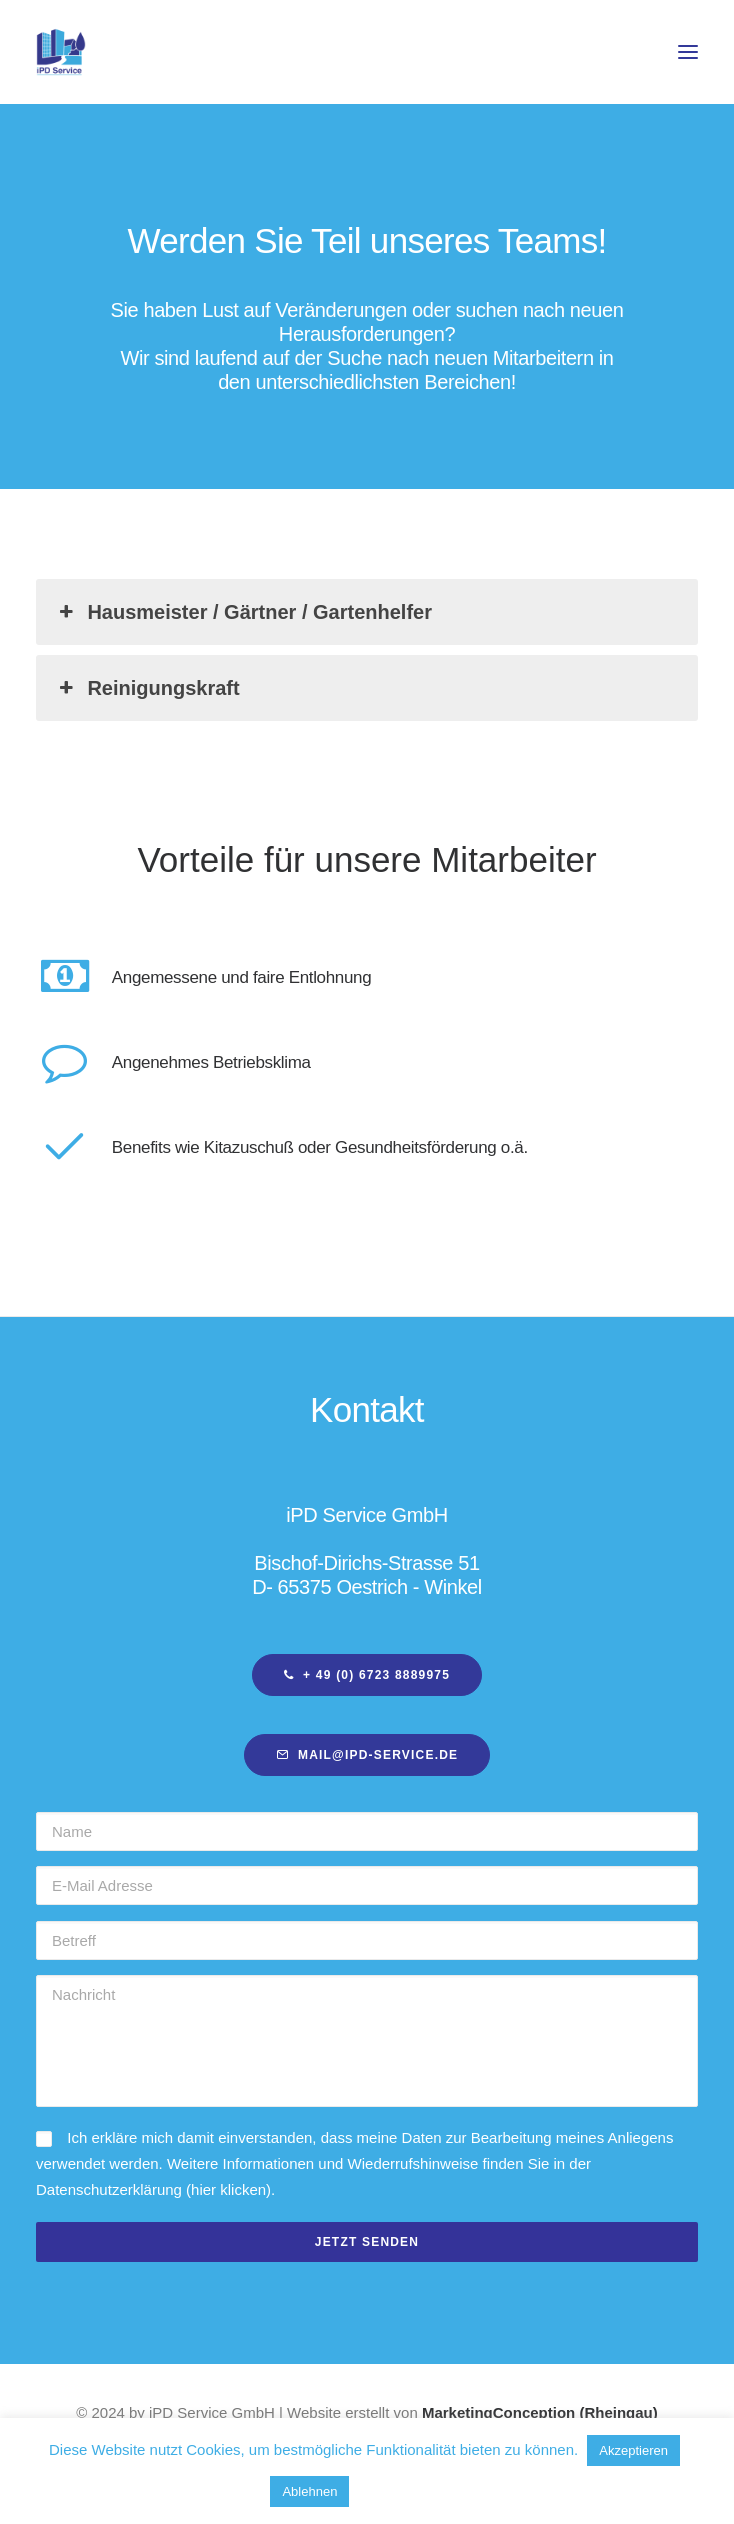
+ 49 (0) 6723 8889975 (367, 1675)
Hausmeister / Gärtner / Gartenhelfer (243, 612)
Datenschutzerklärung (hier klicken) (153, 2189)
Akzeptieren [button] (633, 2450)
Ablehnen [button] (309, 2491)
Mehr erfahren (414, 2490)
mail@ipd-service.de (367, 1755)
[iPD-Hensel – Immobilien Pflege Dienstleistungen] (61, 52)
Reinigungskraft (147, 688)
